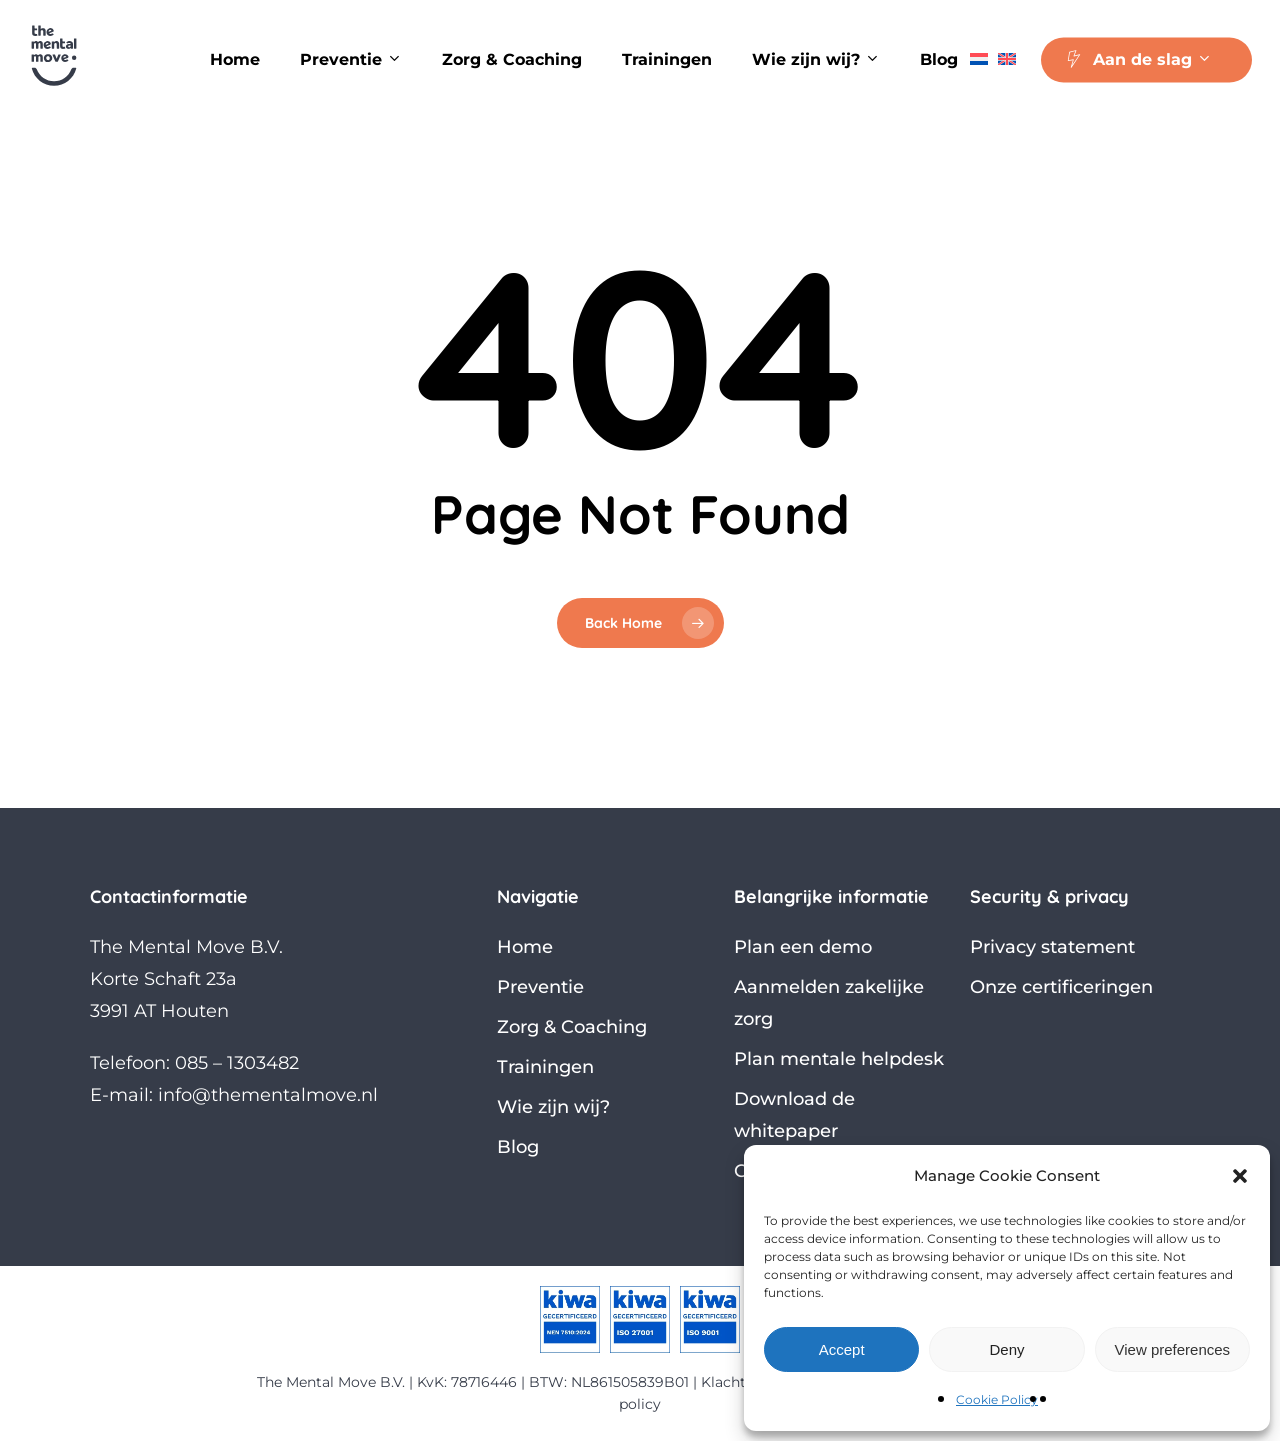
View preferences (1173, 1349)
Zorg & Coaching (572, 1027)
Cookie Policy (997, 1399)
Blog (518, 1147)
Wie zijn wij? (553, 1107)
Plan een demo (803, 947)
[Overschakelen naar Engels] (1007, 60)
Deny (1006, 1349)
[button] (1240, 1176)
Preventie (540, 987)
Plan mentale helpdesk (839, 1059)
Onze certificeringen (1061, 987)
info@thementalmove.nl (268, 1095)
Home (525, 947)
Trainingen (545, 1067)
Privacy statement (1052, 947)
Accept (842, 1349)
